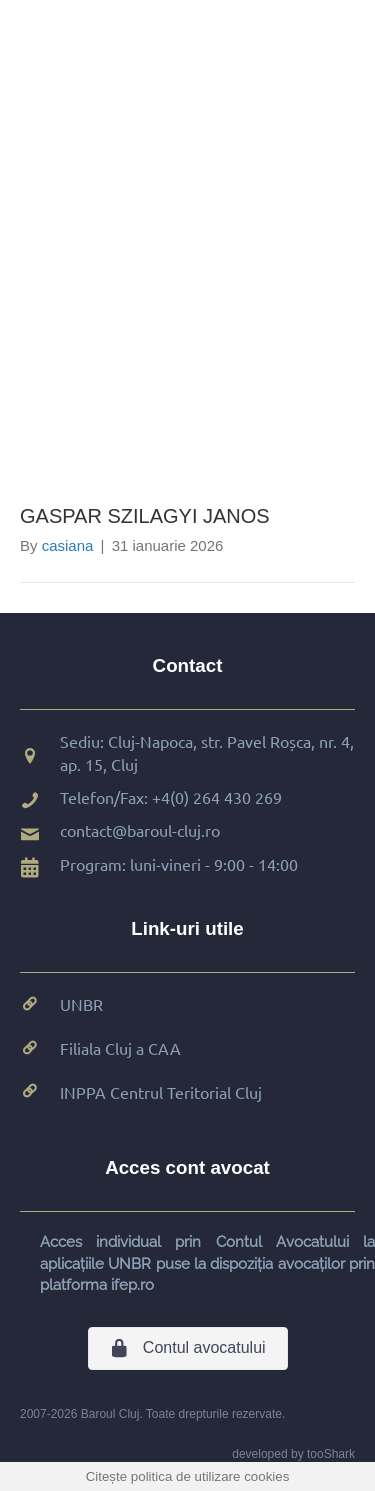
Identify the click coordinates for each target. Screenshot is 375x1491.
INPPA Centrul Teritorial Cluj (161, 1092)
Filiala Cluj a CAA (120, 1048)
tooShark (331, 1454)
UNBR (81, 1004)
